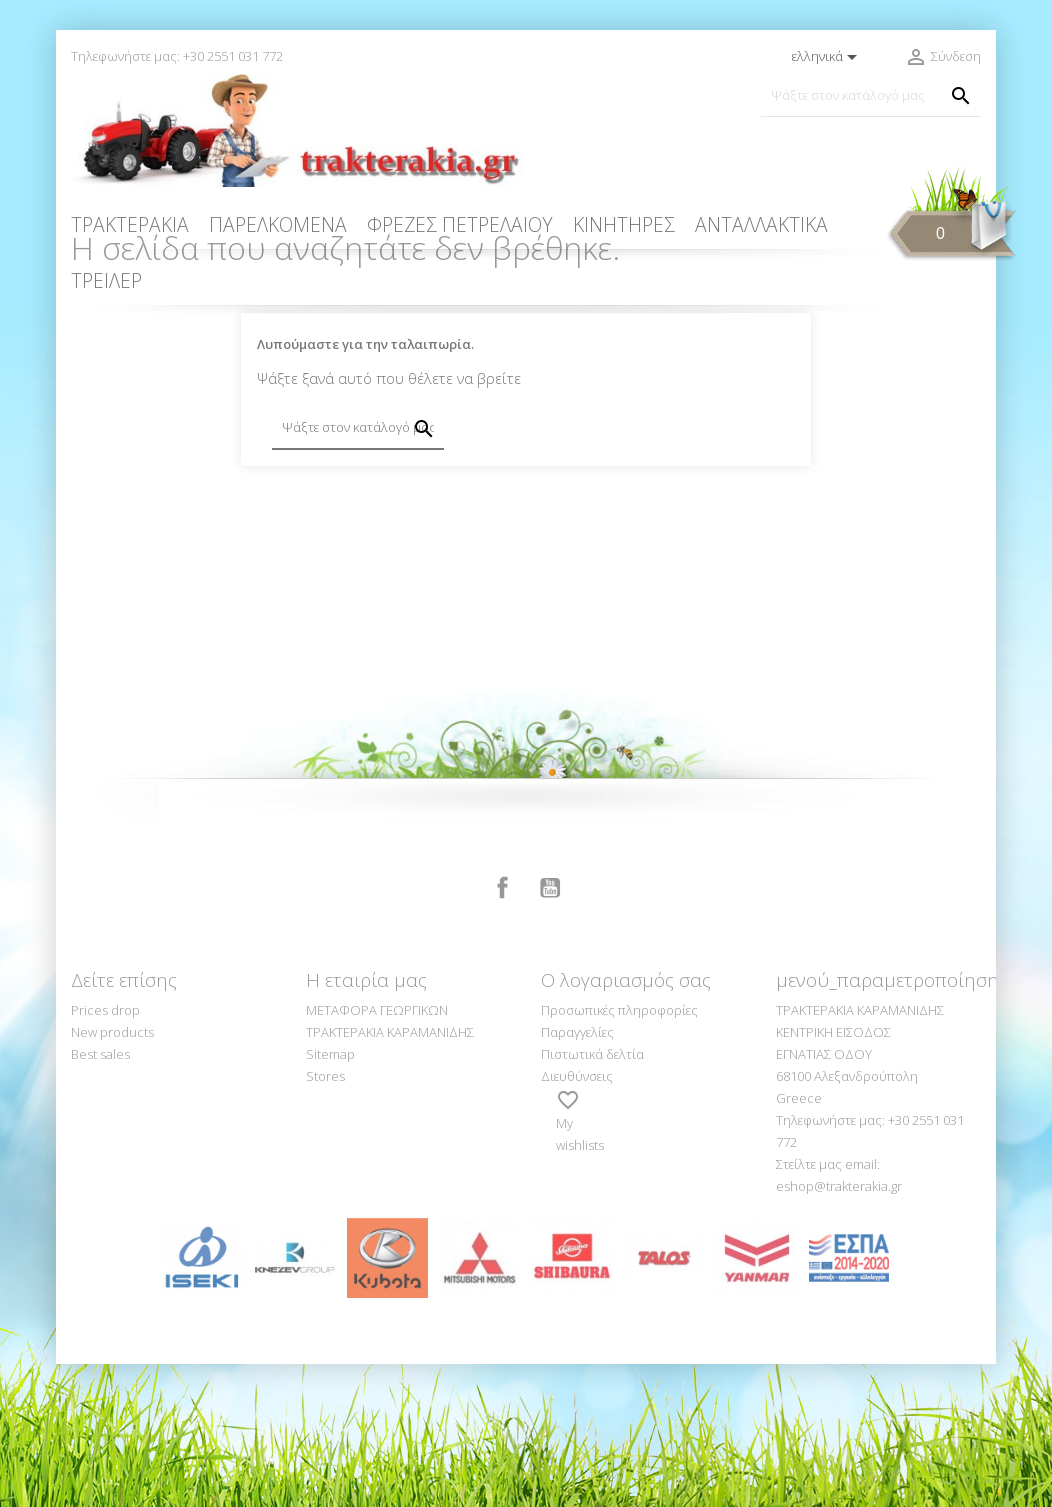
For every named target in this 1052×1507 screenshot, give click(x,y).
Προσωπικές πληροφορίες (619, 1153)
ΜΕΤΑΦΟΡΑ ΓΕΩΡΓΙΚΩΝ (377, 1153)
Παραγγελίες (577, 1175)
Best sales (100, 1197)
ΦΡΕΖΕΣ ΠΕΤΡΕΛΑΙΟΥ (460, 224)
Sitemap (330, 1197)
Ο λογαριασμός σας (626, 1123)
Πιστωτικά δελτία (592, 1197)
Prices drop (105, 1153)
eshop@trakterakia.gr (839, 1329)
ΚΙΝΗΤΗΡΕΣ (624, 224)
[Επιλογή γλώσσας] (828, 57)
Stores (325, 1219)
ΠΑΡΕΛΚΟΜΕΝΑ (278, 224)
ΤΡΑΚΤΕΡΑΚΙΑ (130, 224)
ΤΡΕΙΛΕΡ (106, 280)
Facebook (503, 1031)
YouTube (550, 1031)
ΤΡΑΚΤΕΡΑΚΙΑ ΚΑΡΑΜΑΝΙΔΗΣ (390, 1175)
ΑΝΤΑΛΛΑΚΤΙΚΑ (761, 224)
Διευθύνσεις (577, 1219)
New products (112, 1175)
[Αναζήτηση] (871, 95)
